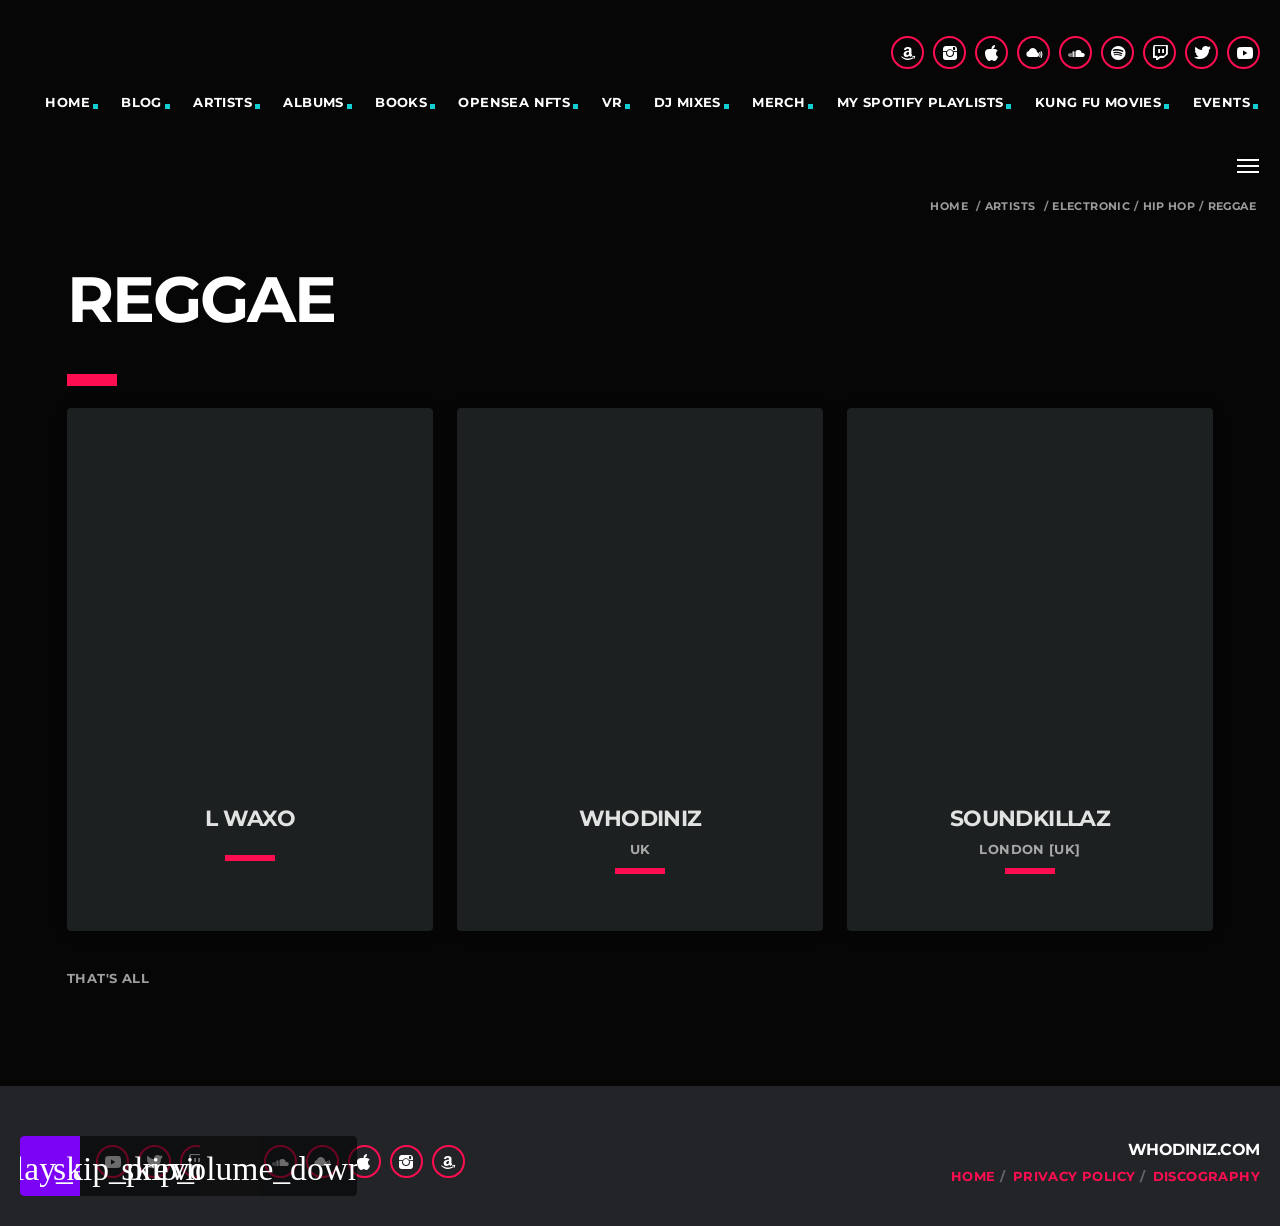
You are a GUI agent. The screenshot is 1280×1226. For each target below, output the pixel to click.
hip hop (1169, 206)
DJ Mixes (687, 102)
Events (1221, 102)
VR (612, 102)
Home (67, 102)
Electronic (1091, 206)
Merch (778, 102)
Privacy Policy (1074, 1176)
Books (401, 102)
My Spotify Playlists (920, 102)
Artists (222, 102)
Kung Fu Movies (1098, 102)
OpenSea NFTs (514, 102)
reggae (1232, 206)
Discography (1206, 1176)
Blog (141, 102)
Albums (313, 102)
